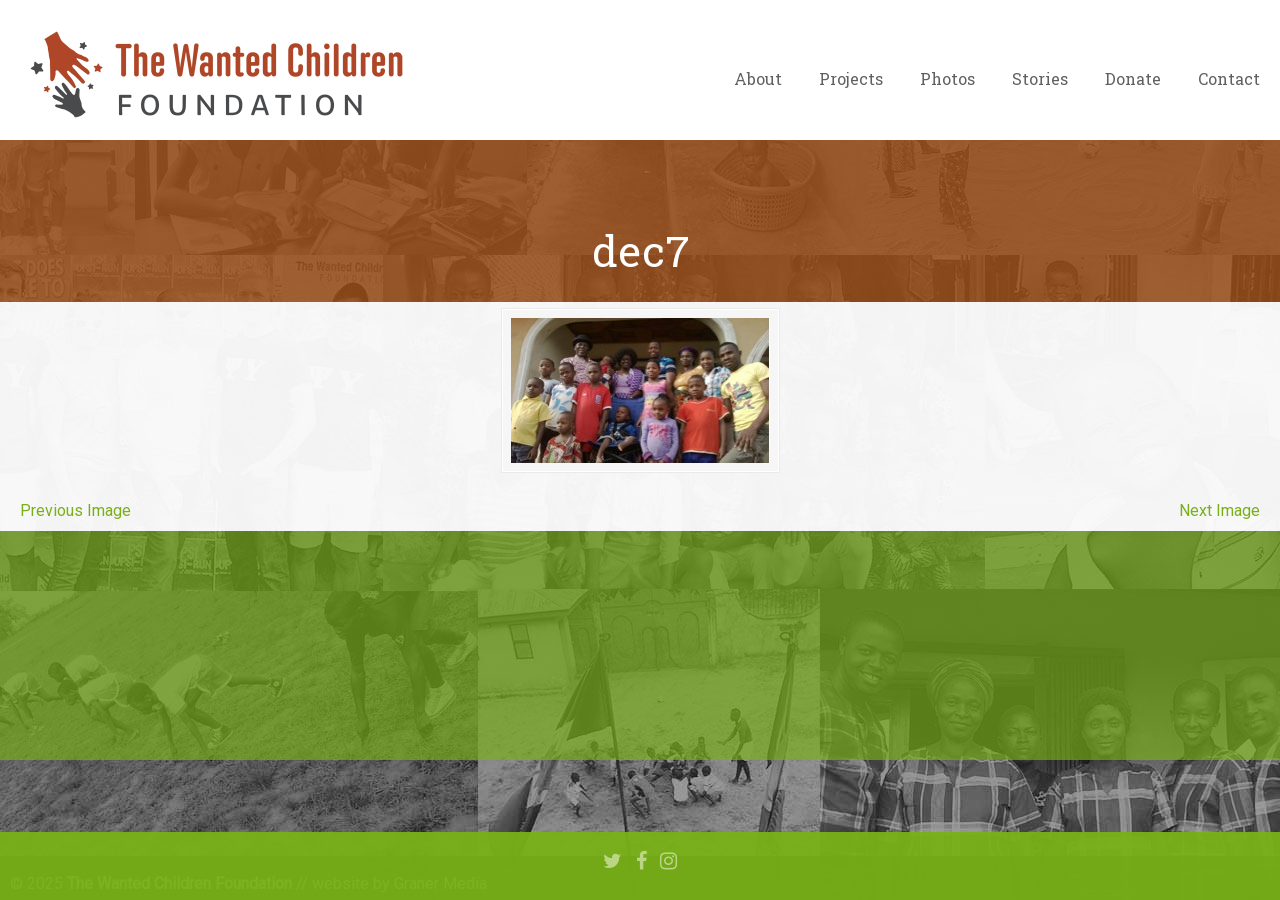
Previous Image (75, 510)
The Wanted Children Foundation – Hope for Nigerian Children (215, 75)
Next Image (1219, 510)
